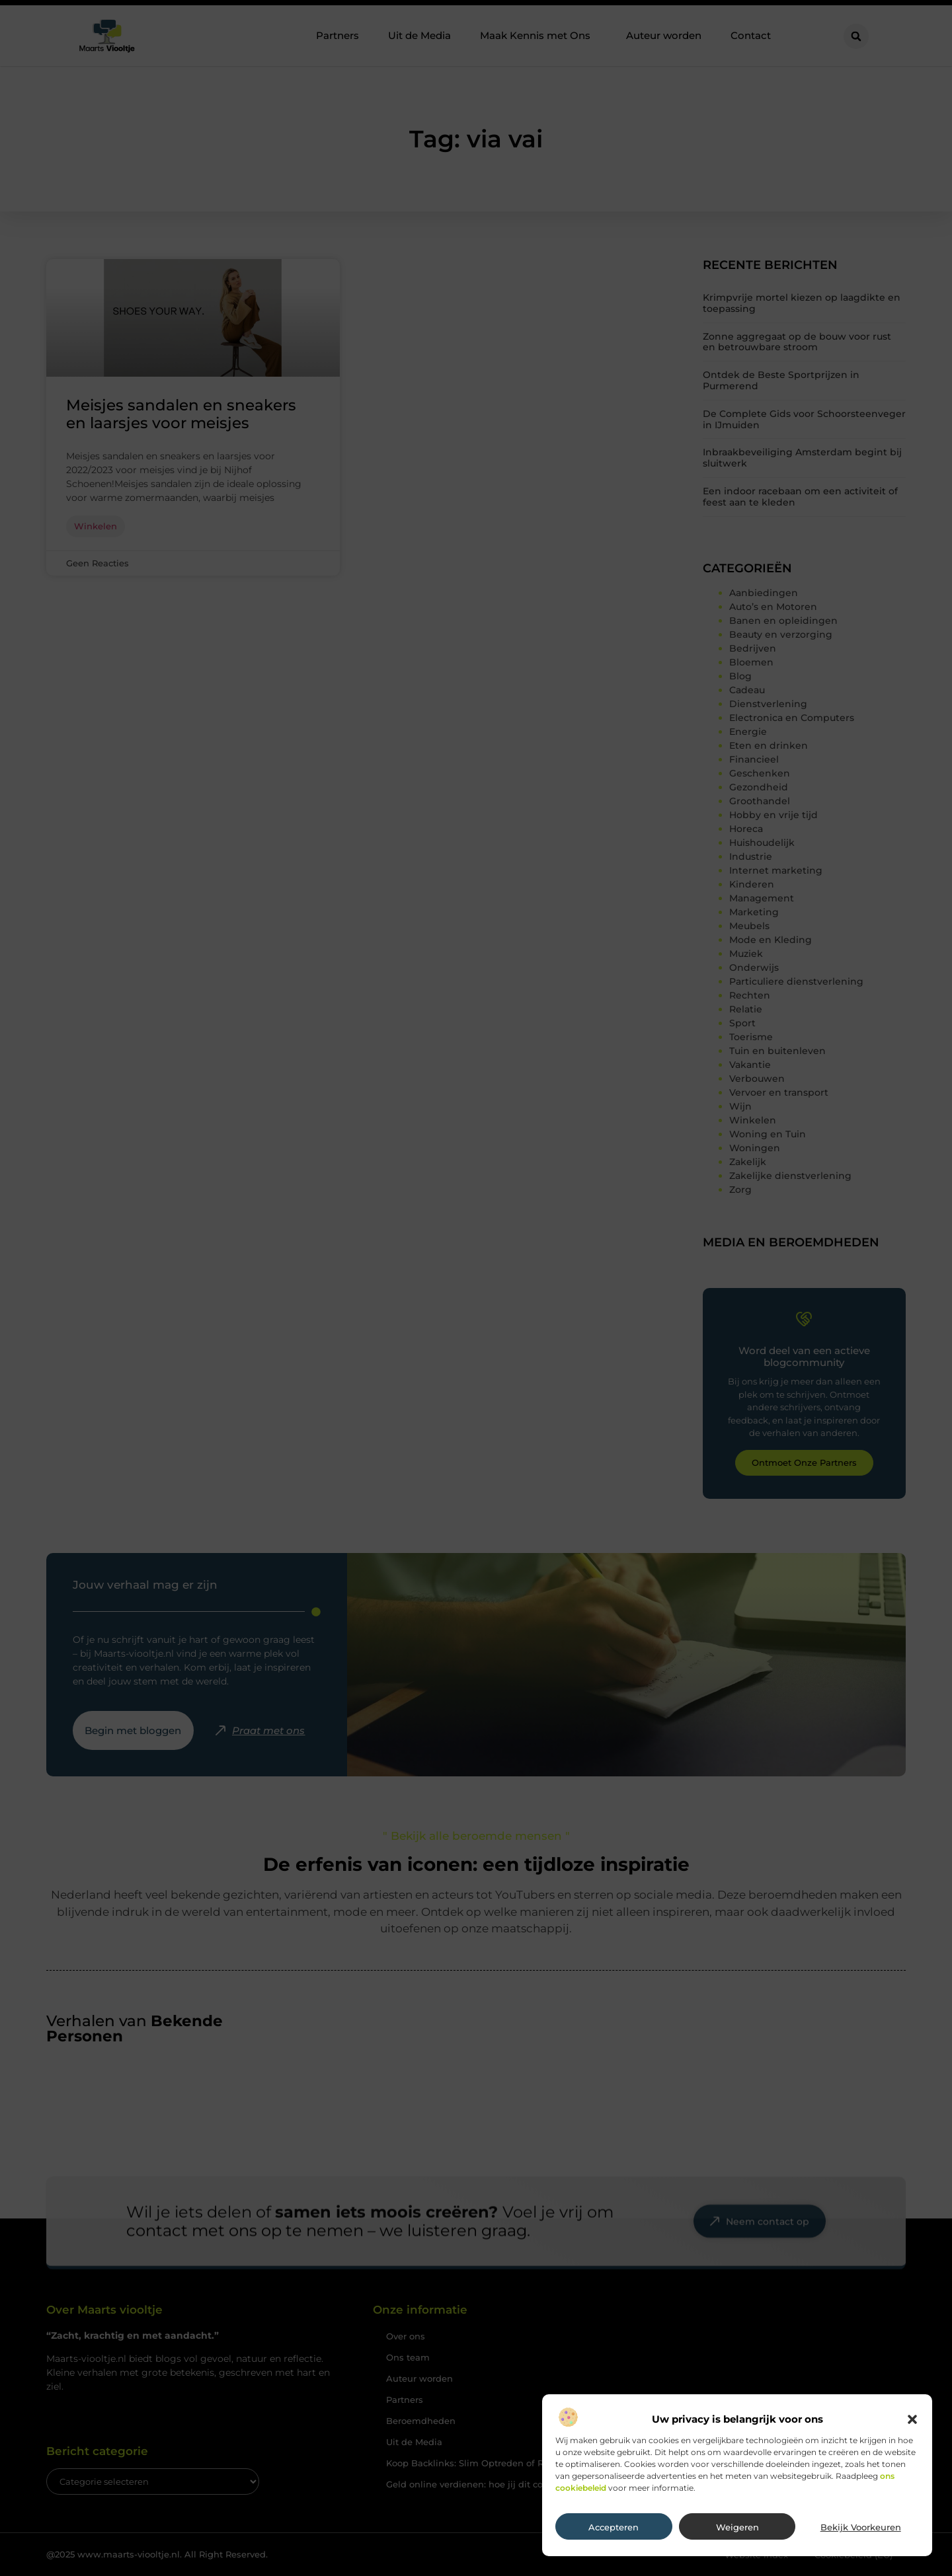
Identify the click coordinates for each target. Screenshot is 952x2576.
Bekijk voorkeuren (860, 2527)
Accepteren (613, 2527)
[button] (912, 2419)
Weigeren (737, 2527)
